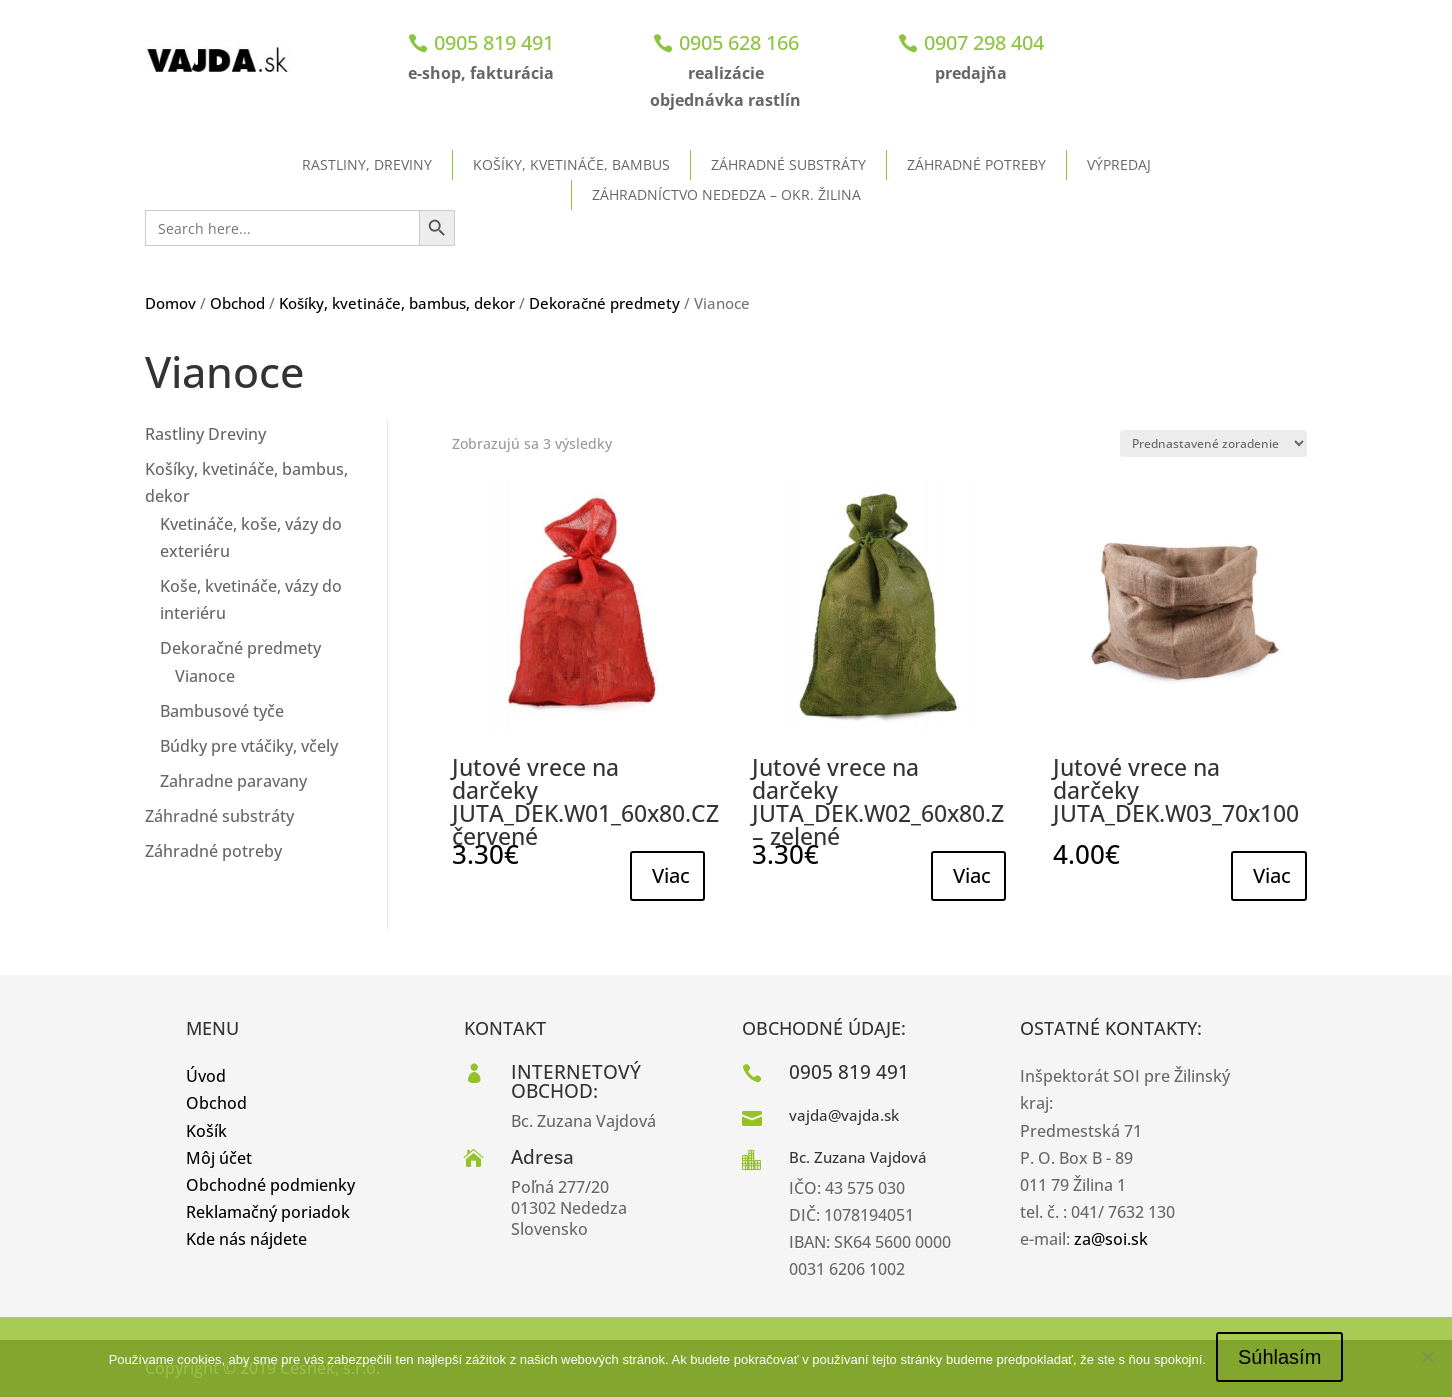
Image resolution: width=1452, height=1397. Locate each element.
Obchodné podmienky (270, 1185)
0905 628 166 (739, 42)
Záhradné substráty (788, 164)
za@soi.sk (1111, 1239)
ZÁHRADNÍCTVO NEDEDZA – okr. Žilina (726, 194)
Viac (671, 875)
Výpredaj (1119, 164)
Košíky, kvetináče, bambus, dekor (397, 303)
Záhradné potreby (976, 164)
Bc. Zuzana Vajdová (858, 1157)
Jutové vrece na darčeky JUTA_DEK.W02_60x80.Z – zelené (878, 801)
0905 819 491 (494, 42)
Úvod (206, 1076)
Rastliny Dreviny (205, 434)
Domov (170, 303)
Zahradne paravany (233, 781)
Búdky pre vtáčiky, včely (249, 746)
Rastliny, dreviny (367, 164)
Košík (206, 1131)
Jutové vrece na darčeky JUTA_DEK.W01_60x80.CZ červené (585, 801)
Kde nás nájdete (246, 1239)
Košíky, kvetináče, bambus (571, 164)
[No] (1427, 1357)
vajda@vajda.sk (844, 1115)
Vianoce (205, 676)
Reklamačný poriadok (268, 1212)
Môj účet (219, 1158)
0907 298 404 (984, 42)
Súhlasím (1279, 1357)
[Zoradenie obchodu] (1213, 443)
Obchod (237, 303)
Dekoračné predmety (604, 303)
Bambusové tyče (222, 711)
